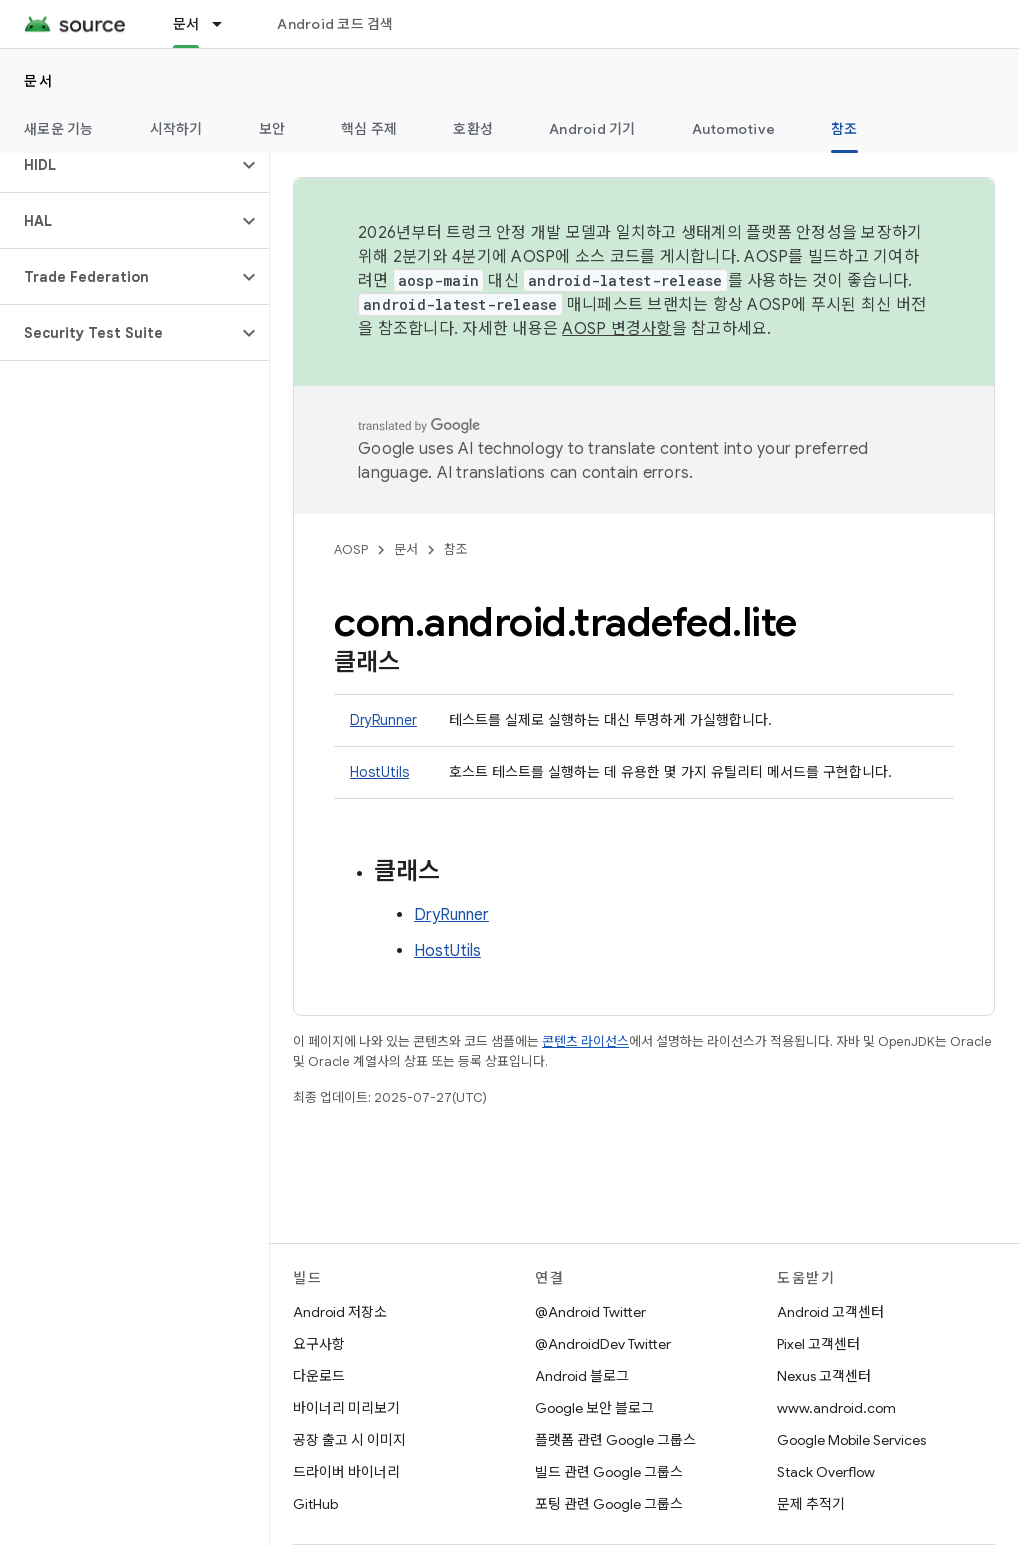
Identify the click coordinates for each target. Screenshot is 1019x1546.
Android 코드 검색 (335, 24)
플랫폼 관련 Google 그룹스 (615, 1440)
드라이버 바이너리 (346, 1472)
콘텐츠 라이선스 (585, 1041)
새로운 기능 (59, 129)
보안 (272, 129)
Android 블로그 (582, 1376)
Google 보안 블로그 (594, 1408)
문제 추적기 (811, 1504)
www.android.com (836, 1408)
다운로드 (319, 1376)
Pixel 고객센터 (818, 1344)
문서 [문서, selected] (186, 24)
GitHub (315, 1504)
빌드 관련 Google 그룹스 (609, 1472)
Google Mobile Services (851, 1440)
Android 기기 (592, 129)
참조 (456, 549)
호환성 (473, 129)
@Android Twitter (590, 1312)
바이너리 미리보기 (346, 1408)
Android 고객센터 (830, 1312)
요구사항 (319, 1344)
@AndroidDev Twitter (603, 1344)
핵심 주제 (369, 129)
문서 (38, 81)
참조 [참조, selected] (844, 129)
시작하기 (176, 129)
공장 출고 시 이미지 (349, 1440)
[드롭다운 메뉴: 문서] (226, 24)
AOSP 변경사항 (616, 329)
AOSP (351, 549)
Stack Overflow (826, 1472)
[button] (118, 165)
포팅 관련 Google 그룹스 (609, 1504)
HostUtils (379, 772)
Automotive (734, 129)
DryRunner (383, 720)
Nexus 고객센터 (824, 1376)
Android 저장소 (340, 1312)
